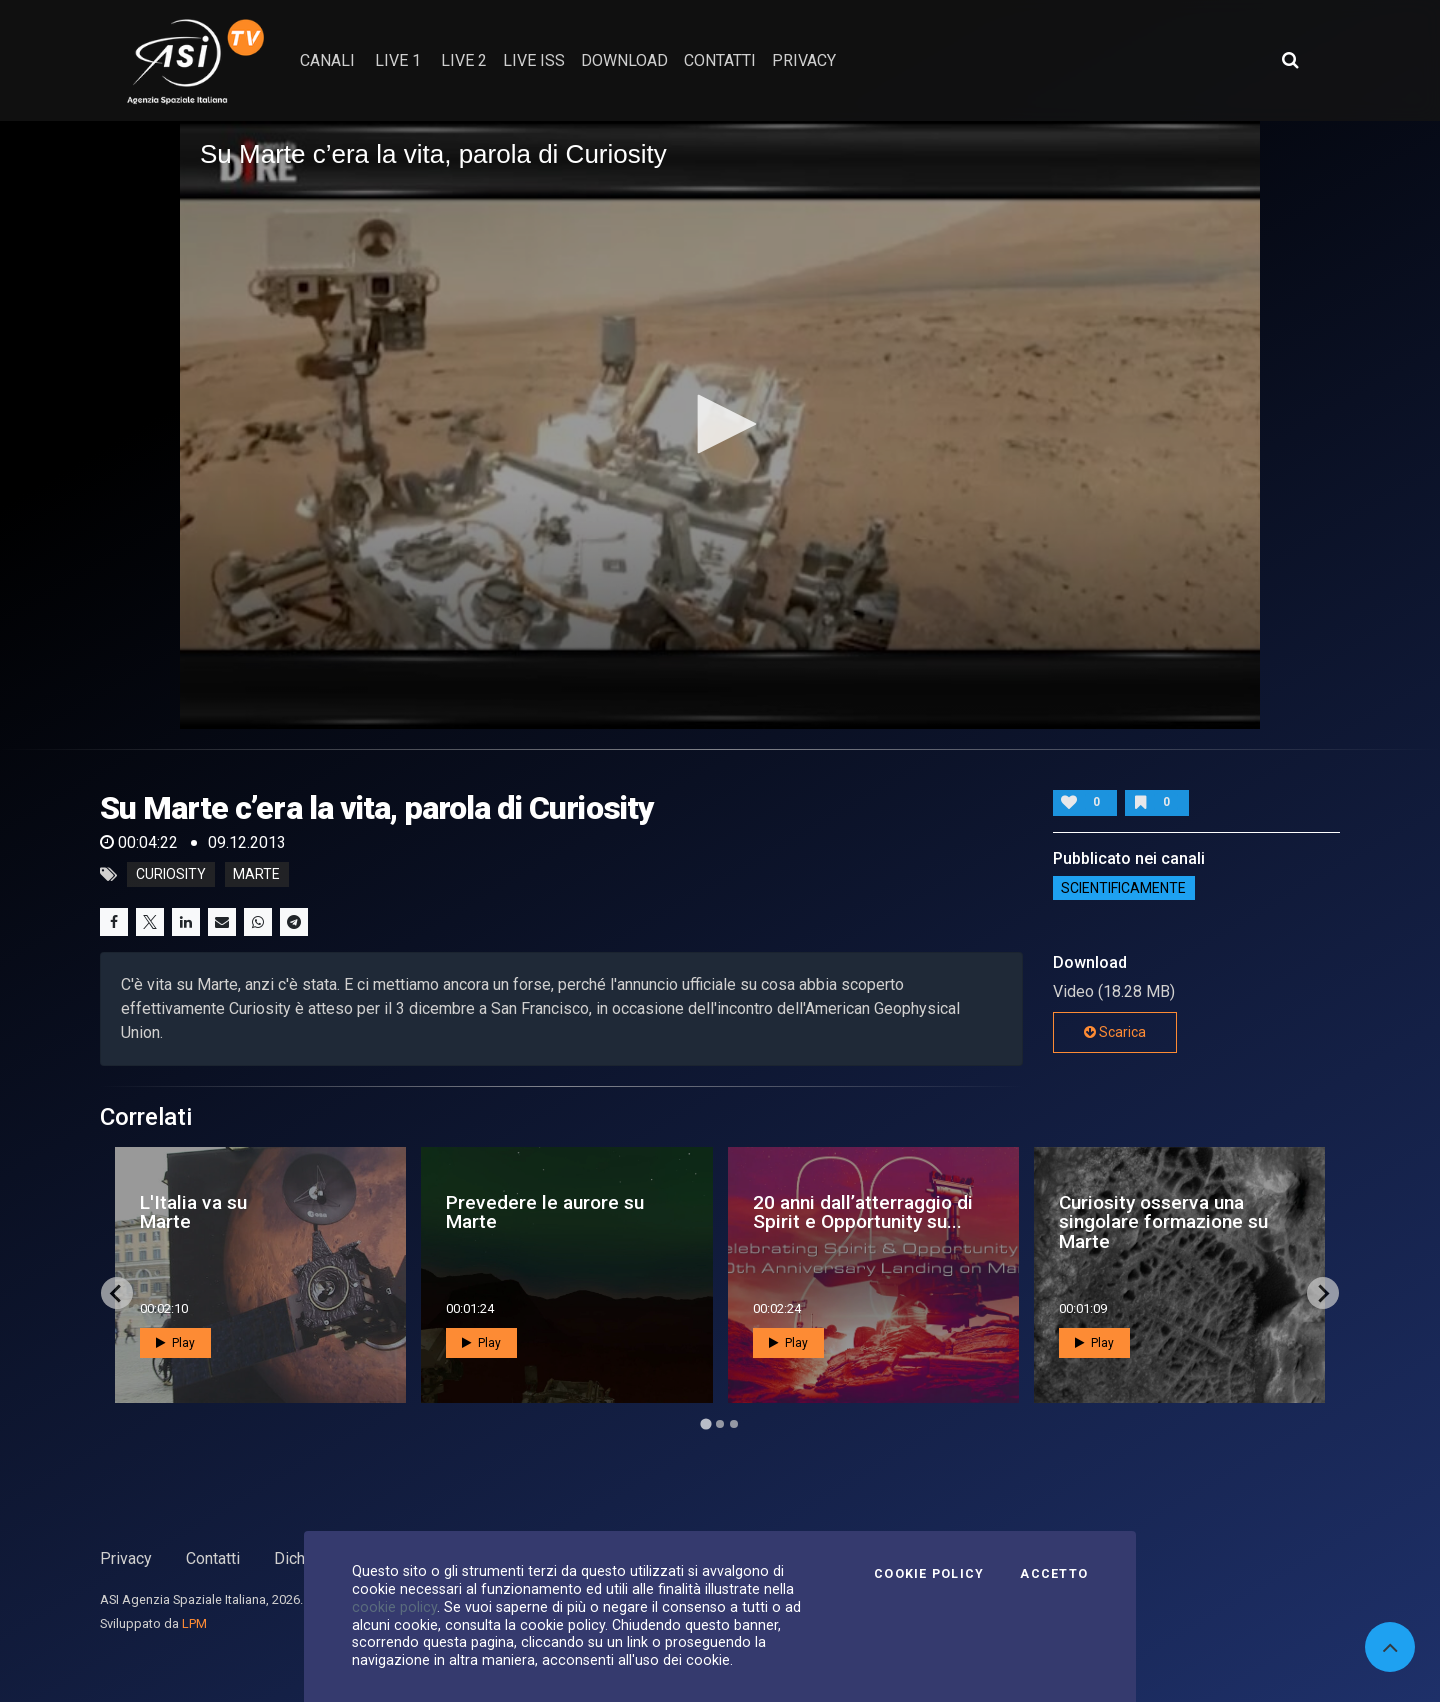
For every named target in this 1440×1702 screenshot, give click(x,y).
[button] (720, 424)
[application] (720, 425)
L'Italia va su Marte (193, 1212)
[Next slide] (1323, 1293)
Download (624, 60)
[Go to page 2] (720, 1424)
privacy (804, 60)
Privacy (126, 1558)
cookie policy (394, 1607)
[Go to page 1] (705, 1424)
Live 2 (464, 60)
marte (256, 875)
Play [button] (175, 1343)
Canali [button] (327, 60)
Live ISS (534, 60)
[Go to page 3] (734, 1424)
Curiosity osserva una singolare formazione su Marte (1163, 1221)
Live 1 (398, 60)
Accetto (1054, 1574)
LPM (194, 1623)
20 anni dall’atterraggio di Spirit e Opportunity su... (863, 1212)
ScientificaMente (1123, 888)
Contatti (213, 1558)
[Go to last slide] (117, 1293)
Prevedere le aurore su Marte (545, 1212)
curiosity (171, 875)
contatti (720, 60)
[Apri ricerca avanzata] (1290, 60)
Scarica (1115, 1032)
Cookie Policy (929, 1574)
